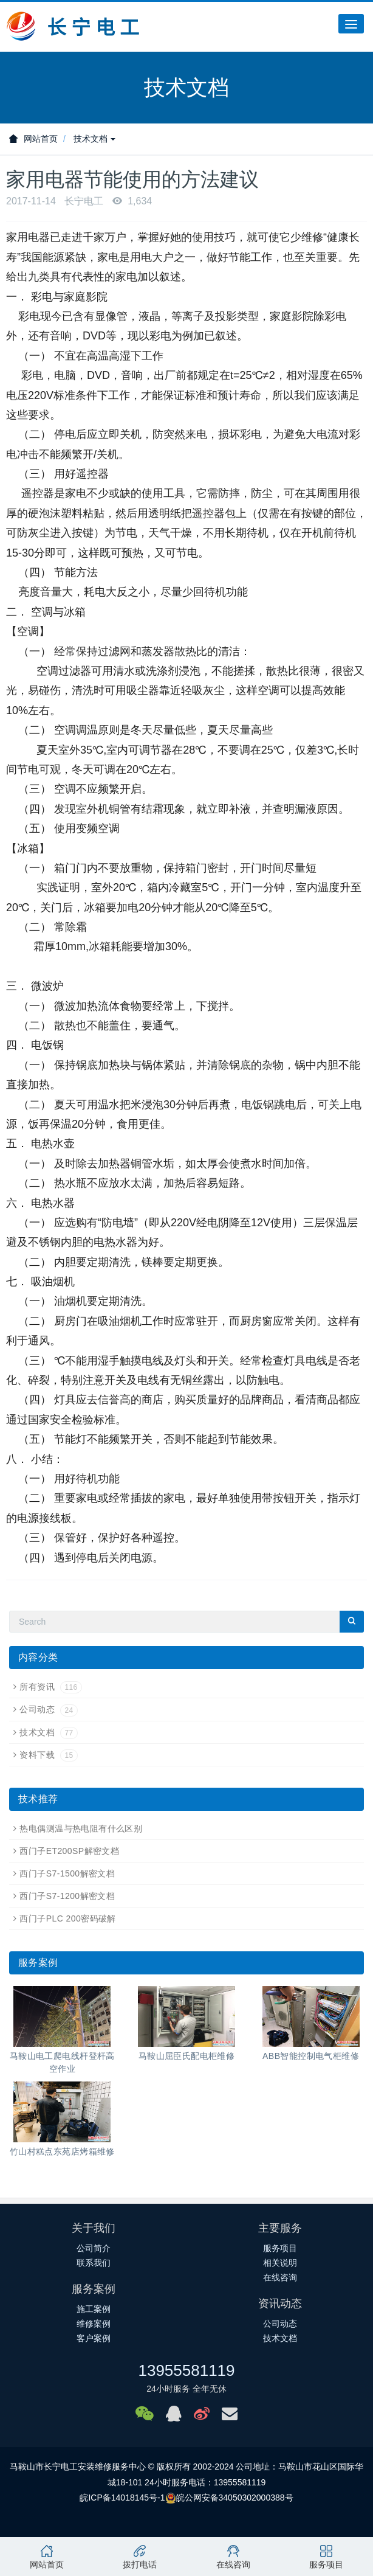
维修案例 (94, 2323)
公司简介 (94, 2248)
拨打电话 (140, 2557)
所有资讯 (50, 1687)
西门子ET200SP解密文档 (69, 1851)
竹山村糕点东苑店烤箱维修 (62, 2151)
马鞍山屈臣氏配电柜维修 (187, 2056)
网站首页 (33, 139)
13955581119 (186, 2370)
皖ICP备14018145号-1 (122, 2497)
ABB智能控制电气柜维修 (310, 2056)
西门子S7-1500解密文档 (67, 1873)
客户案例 (94, 2338)
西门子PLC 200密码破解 (67, 1918)
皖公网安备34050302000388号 (234, 2497)
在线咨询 (280, 2277)
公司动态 (48, 1709)
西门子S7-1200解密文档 (67, 1896)
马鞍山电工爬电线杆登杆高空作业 (62, 2062)
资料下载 (48, 1755)
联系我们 (94, 2263)
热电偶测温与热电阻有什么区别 (80, 1828)
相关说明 (280, 2263)
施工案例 (94, 2309)
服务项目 (280, 2248)
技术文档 (95, 139)
